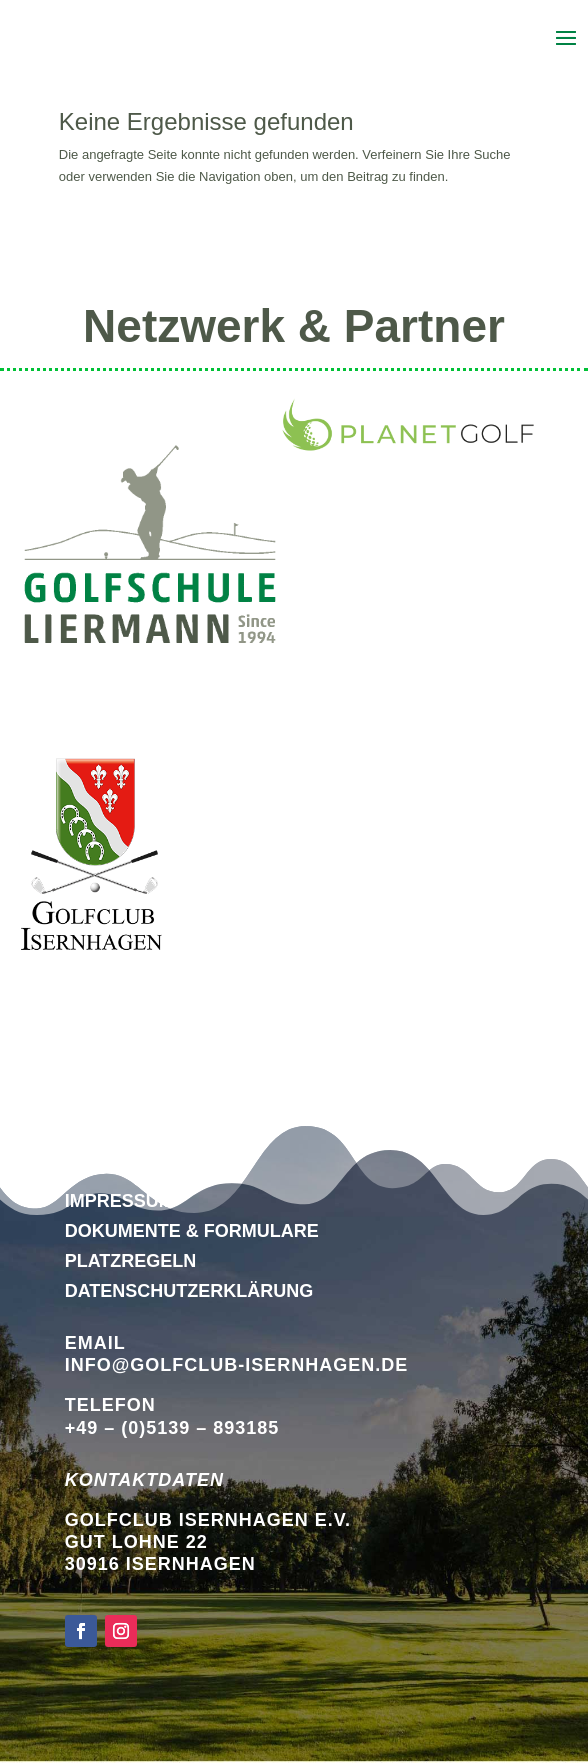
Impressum (119, 1201)
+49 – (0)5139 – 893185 (172, 1428)
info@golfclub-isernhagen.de (237, 1365)
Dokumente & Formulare (192, 1231)
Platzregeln (131, 1261)
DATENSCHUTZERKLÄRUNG (189, 1291)
